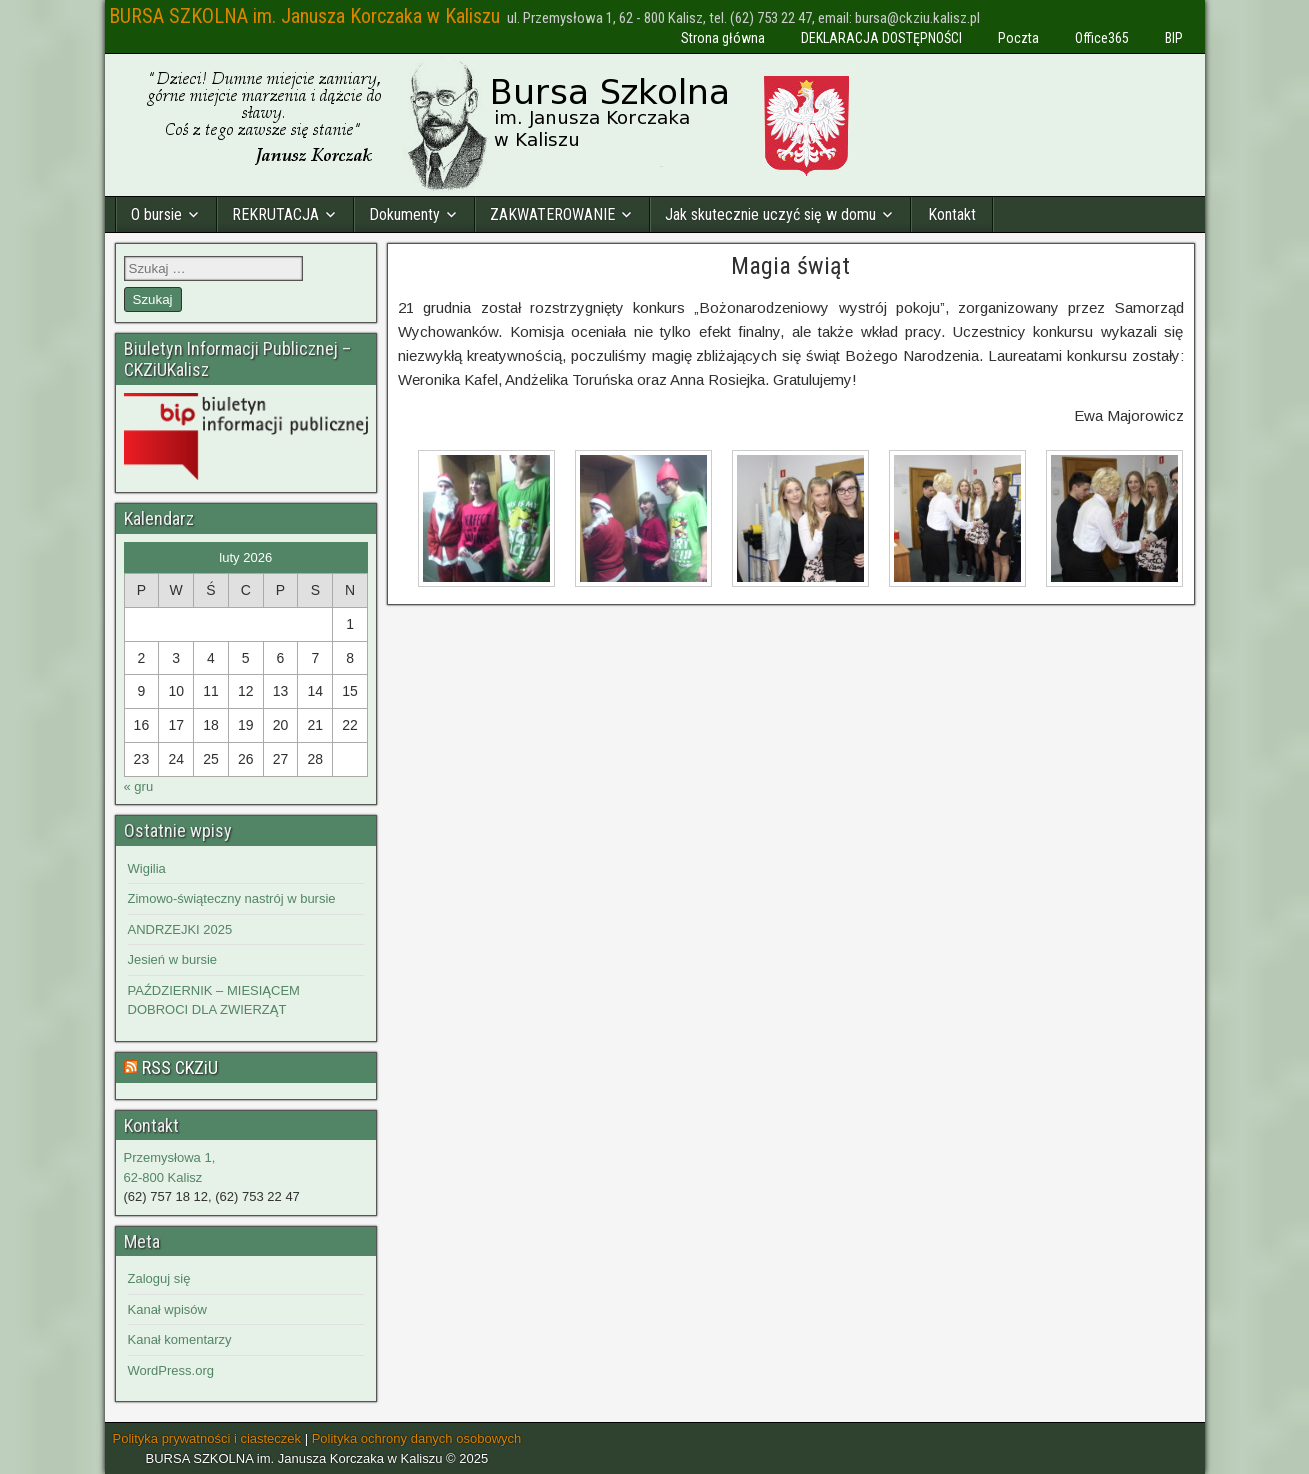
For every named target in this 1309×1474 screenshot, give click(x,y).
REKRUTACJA (275, 214)
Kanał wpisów (168, 1309)
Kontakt (952, 214)
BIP (1174, 38)
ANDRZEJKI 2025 (180, 929)
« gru (139, 786)
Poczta (1018, 38)
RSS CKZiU (180, 1067)
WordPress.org (171, 1370)
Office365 (1102, 38)
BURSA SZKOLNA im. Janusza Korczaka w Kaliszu (304, 16)
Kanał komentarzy (180, 1339)
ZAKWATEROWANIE (552, 214)
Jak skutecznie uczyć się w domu (770, 214)
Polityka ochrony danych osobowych (417, 1438)
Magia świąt (790, 266)
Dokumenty (404, 214)
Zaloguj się (159, 1278)
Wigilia (147, 868)
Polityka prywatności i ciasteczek (207, 1438)
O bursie (156, 214)
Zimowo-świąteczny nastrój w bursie (232, 898)
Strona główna (723, 38)
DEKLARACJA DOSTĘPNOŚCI (881, 38)
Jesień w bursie (173, 959)
